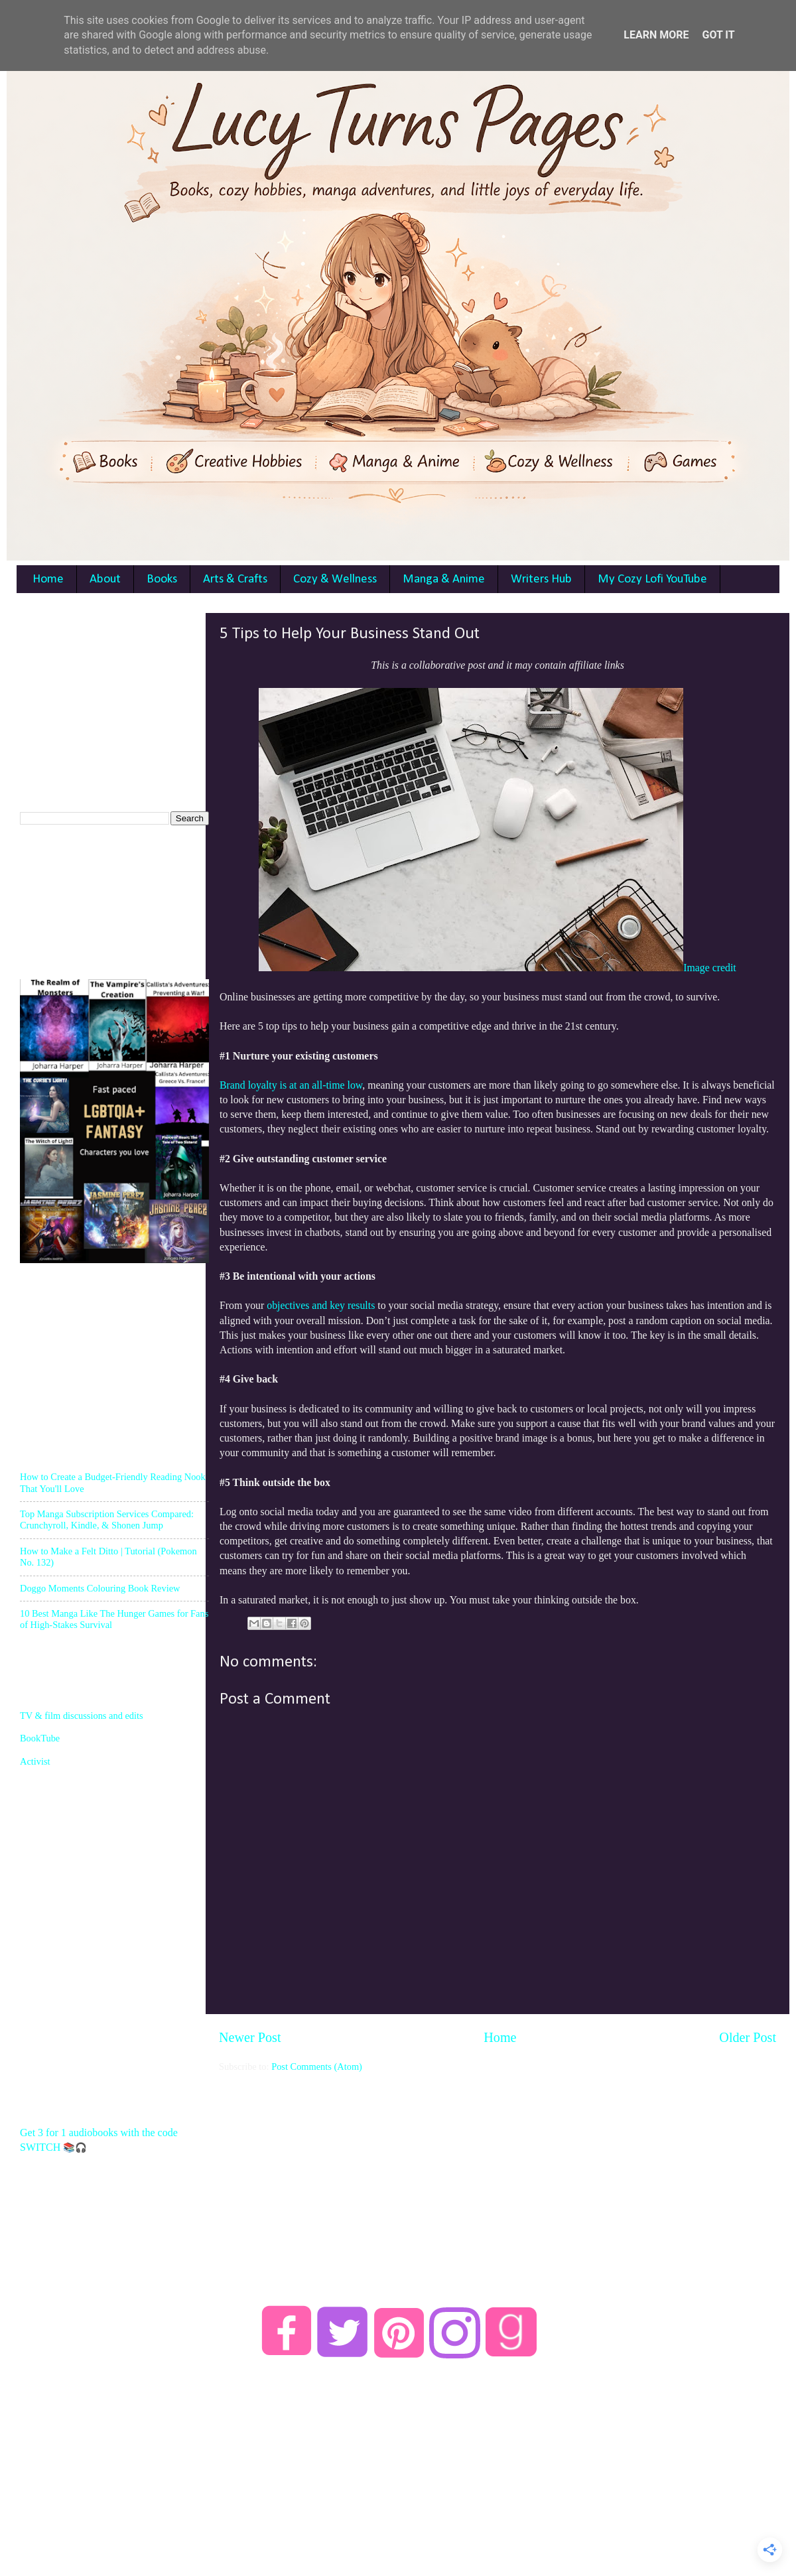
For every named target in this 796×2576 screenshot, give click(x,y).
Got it (718, 35)
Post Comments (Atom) (316, 2066)
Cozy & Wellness (335, 579)
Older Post (747, 2037)
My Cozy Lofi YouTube (652, 579)
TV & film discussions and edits (81, 1715)
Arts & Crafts (235, 579)
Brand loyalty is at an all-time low (291, 1085)
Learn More (656, 35)
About (105, 579)
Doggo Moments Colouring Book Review (100, 1588)
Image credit (709, 967)
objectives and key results (321, 1305)
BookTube (40, 1738)
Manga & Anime (444, 579)
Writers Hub (541, 579)
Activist (35, 1761)
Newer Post (250, 2037)
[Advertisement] (119, 696)
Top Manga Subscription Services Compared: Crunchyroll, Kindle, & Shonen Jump (107, 1519)
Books (162, 579)
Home (48, 579)
